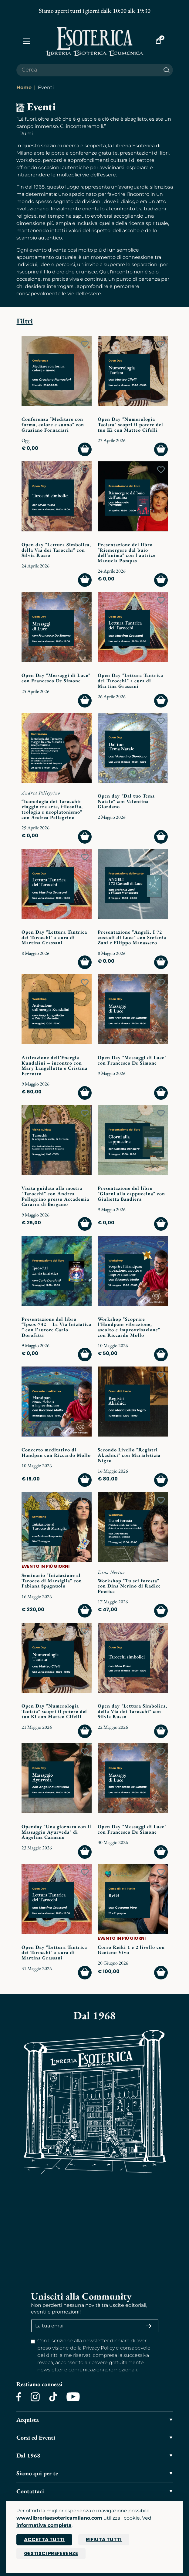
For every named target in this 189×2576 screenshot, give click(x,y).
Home (24, 87)
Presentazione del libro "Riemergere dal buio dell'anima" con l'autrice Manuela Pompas (127, 552)
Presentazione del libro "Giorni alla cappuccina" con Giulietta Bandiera (131, 1193)
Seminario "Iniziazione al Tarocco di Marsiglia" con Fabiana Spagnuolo (52, 1580)
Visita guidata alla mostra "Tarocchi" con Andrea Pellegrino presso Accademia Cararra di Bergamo (55, 1196)
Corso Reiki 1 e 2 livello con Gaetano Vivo (131, 1950)
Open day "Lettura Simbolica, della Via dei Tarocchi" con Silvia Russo (56, 549)
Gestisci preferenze (51, 2553)
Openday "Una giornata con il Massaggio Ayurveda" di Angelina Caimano (56, 1831)
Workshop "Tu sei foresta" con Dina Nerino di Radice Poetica (129, 1585)
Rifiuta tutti (104, 2539)
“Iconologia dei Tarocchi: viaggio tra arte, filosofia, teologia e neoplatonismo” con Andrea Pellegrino (52, 809)
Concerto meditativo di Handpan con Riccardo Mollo (56, 1452)
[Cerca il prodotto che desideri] (88, 70)
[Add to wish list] (85, 344)
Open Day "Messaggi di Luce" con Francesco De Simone (56, 678)
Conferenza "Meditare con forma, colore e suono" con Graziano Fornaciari (53, 424)
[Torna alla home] (94, 41)
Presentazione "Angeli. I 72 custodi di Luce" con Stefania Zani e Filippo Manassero (132, 937)
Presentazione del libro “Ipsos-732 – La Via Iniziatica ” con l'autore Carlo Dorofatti (56, 1327)
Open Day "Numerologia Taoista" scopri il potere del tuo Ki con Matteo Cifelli (130, 424)
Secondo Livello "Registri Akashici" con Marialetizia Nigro (129, 1455)
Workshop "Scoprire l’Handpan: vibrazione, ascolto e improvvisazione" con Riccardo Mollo (129, 1327)
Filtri (25, 321)
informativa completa (44, 2525)
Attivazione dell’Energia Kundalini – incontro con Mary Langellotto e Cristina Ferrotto (54, 1065)
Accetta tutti (44, 2539)
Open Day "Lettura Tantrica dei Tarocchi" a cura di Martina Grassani (130, 680)
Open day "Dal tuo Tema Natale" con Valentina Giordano (126, 801)
